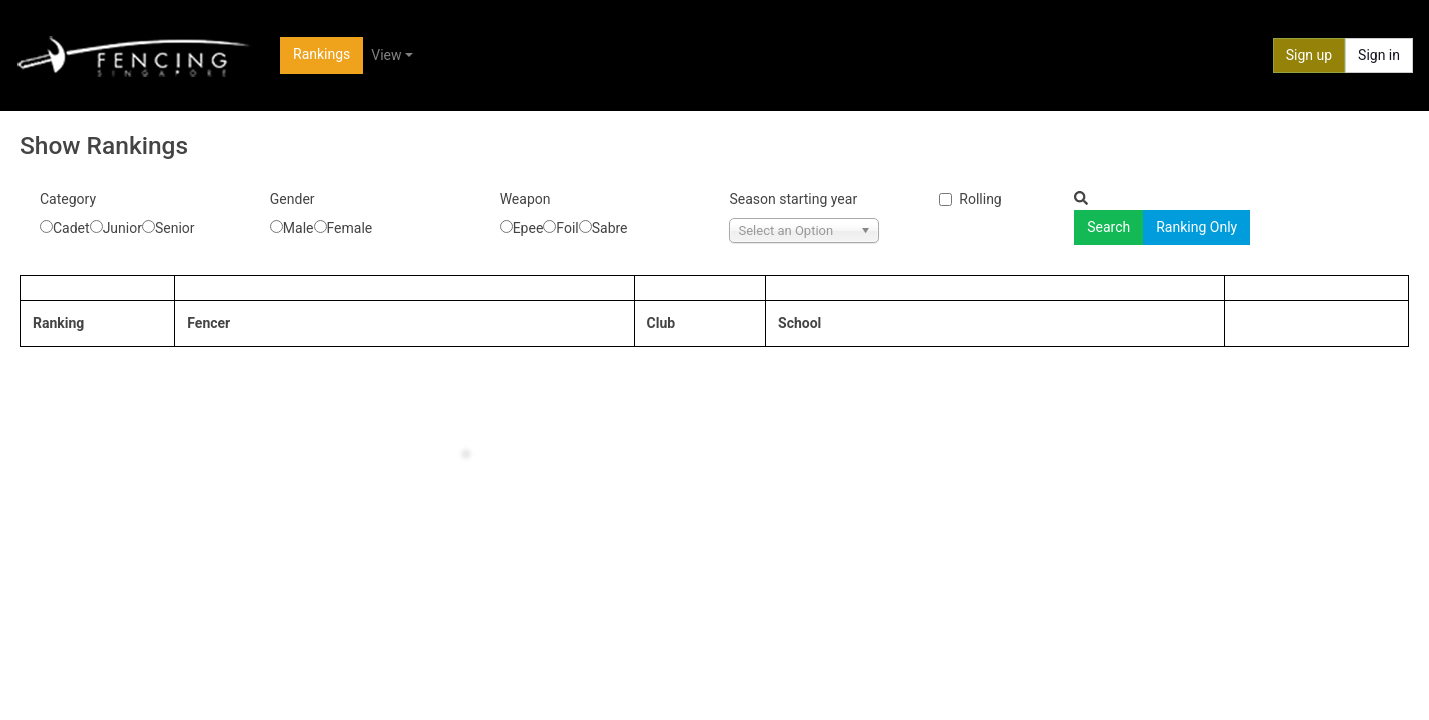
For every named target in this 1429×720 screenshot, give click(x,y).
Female (350, 228)
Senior (175, 228)
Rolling (980, 199)
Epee (528, 228)
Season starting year (793, 199)
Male (298, 228)
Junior (122, 228)
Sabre (610, 228)
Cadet (71, 228)
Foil (567, 228)
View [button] (386, 55)
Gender (292, 199)
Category (68, 199)
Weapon (525, 199)
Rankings (321, 54)
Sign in (1379, 55)
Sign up (1309, 55)
